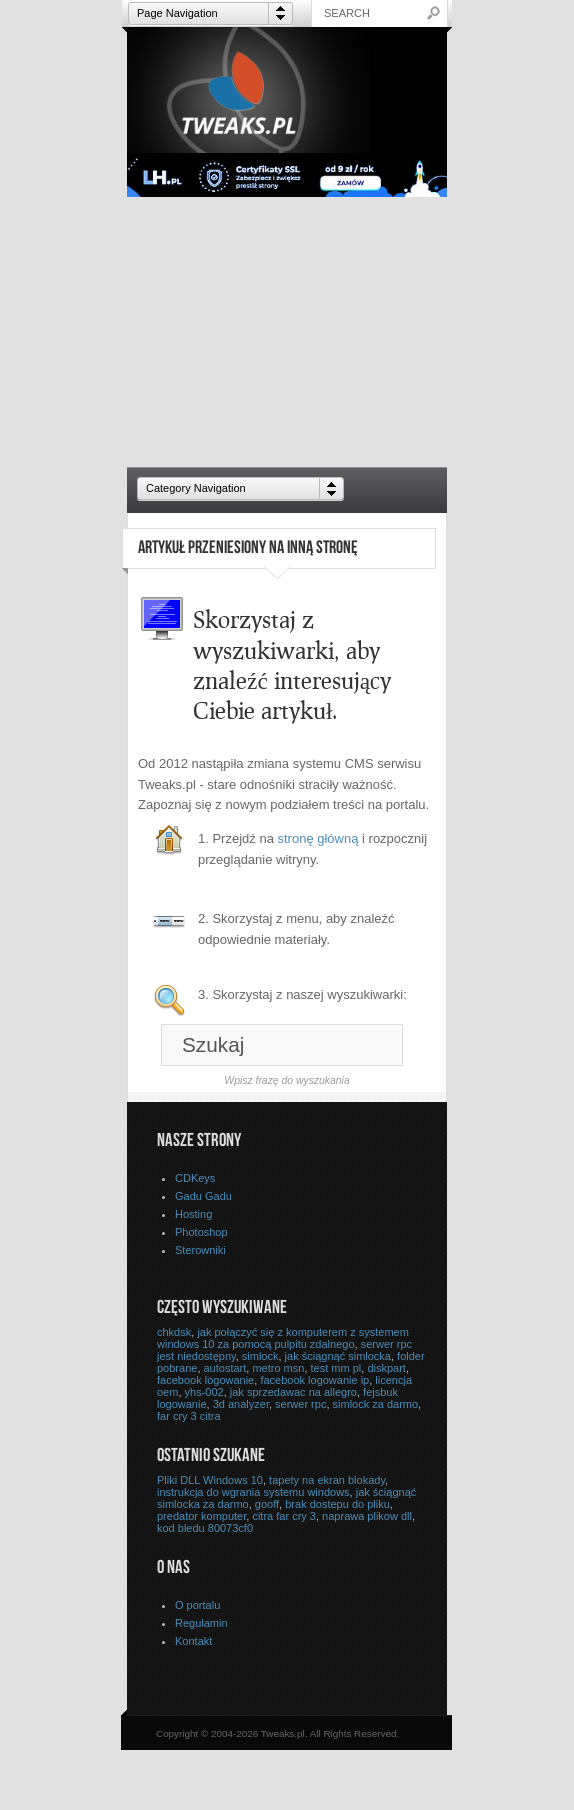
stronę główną (318, 838)
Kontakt (193, 1641)
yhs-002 (204, 1392)
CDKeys (195, 1178)
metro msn (278, 1368)
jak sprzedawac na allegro (293, 1392)
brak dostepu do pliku (337, 1504)
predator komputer (201, 1516)
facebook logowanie (205, 1380)
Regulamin (201, 1623)
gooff (267, 1504)
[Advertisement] (287, 332)
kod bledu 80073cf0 (205, 1528)
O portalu (197, 1605)
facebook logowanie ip (314, 1380)
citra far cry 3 (284, 1516)
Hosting (193, 1214)
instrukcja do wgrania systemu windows (253, 1492)
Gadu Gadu (203, 1196)
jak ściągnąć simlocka (338, 1356)
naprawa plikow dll (367, 1516)
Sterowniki (200, 1250)
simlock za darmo (376, 1404)
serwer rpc (300, 1404)
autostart (225, 1368)
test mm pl (336, 1368)
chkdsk (174, 1332)
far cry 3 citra (189, 1416)
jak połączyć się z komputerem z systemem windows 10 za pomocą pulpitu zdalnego (283, 1338)
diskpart (386, 1368)
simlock (260, 1356)
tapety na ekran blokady (327, 1480)
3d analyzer (241, 1404)
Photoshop (201, 1232)
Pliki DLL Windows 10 (210, 1480)
